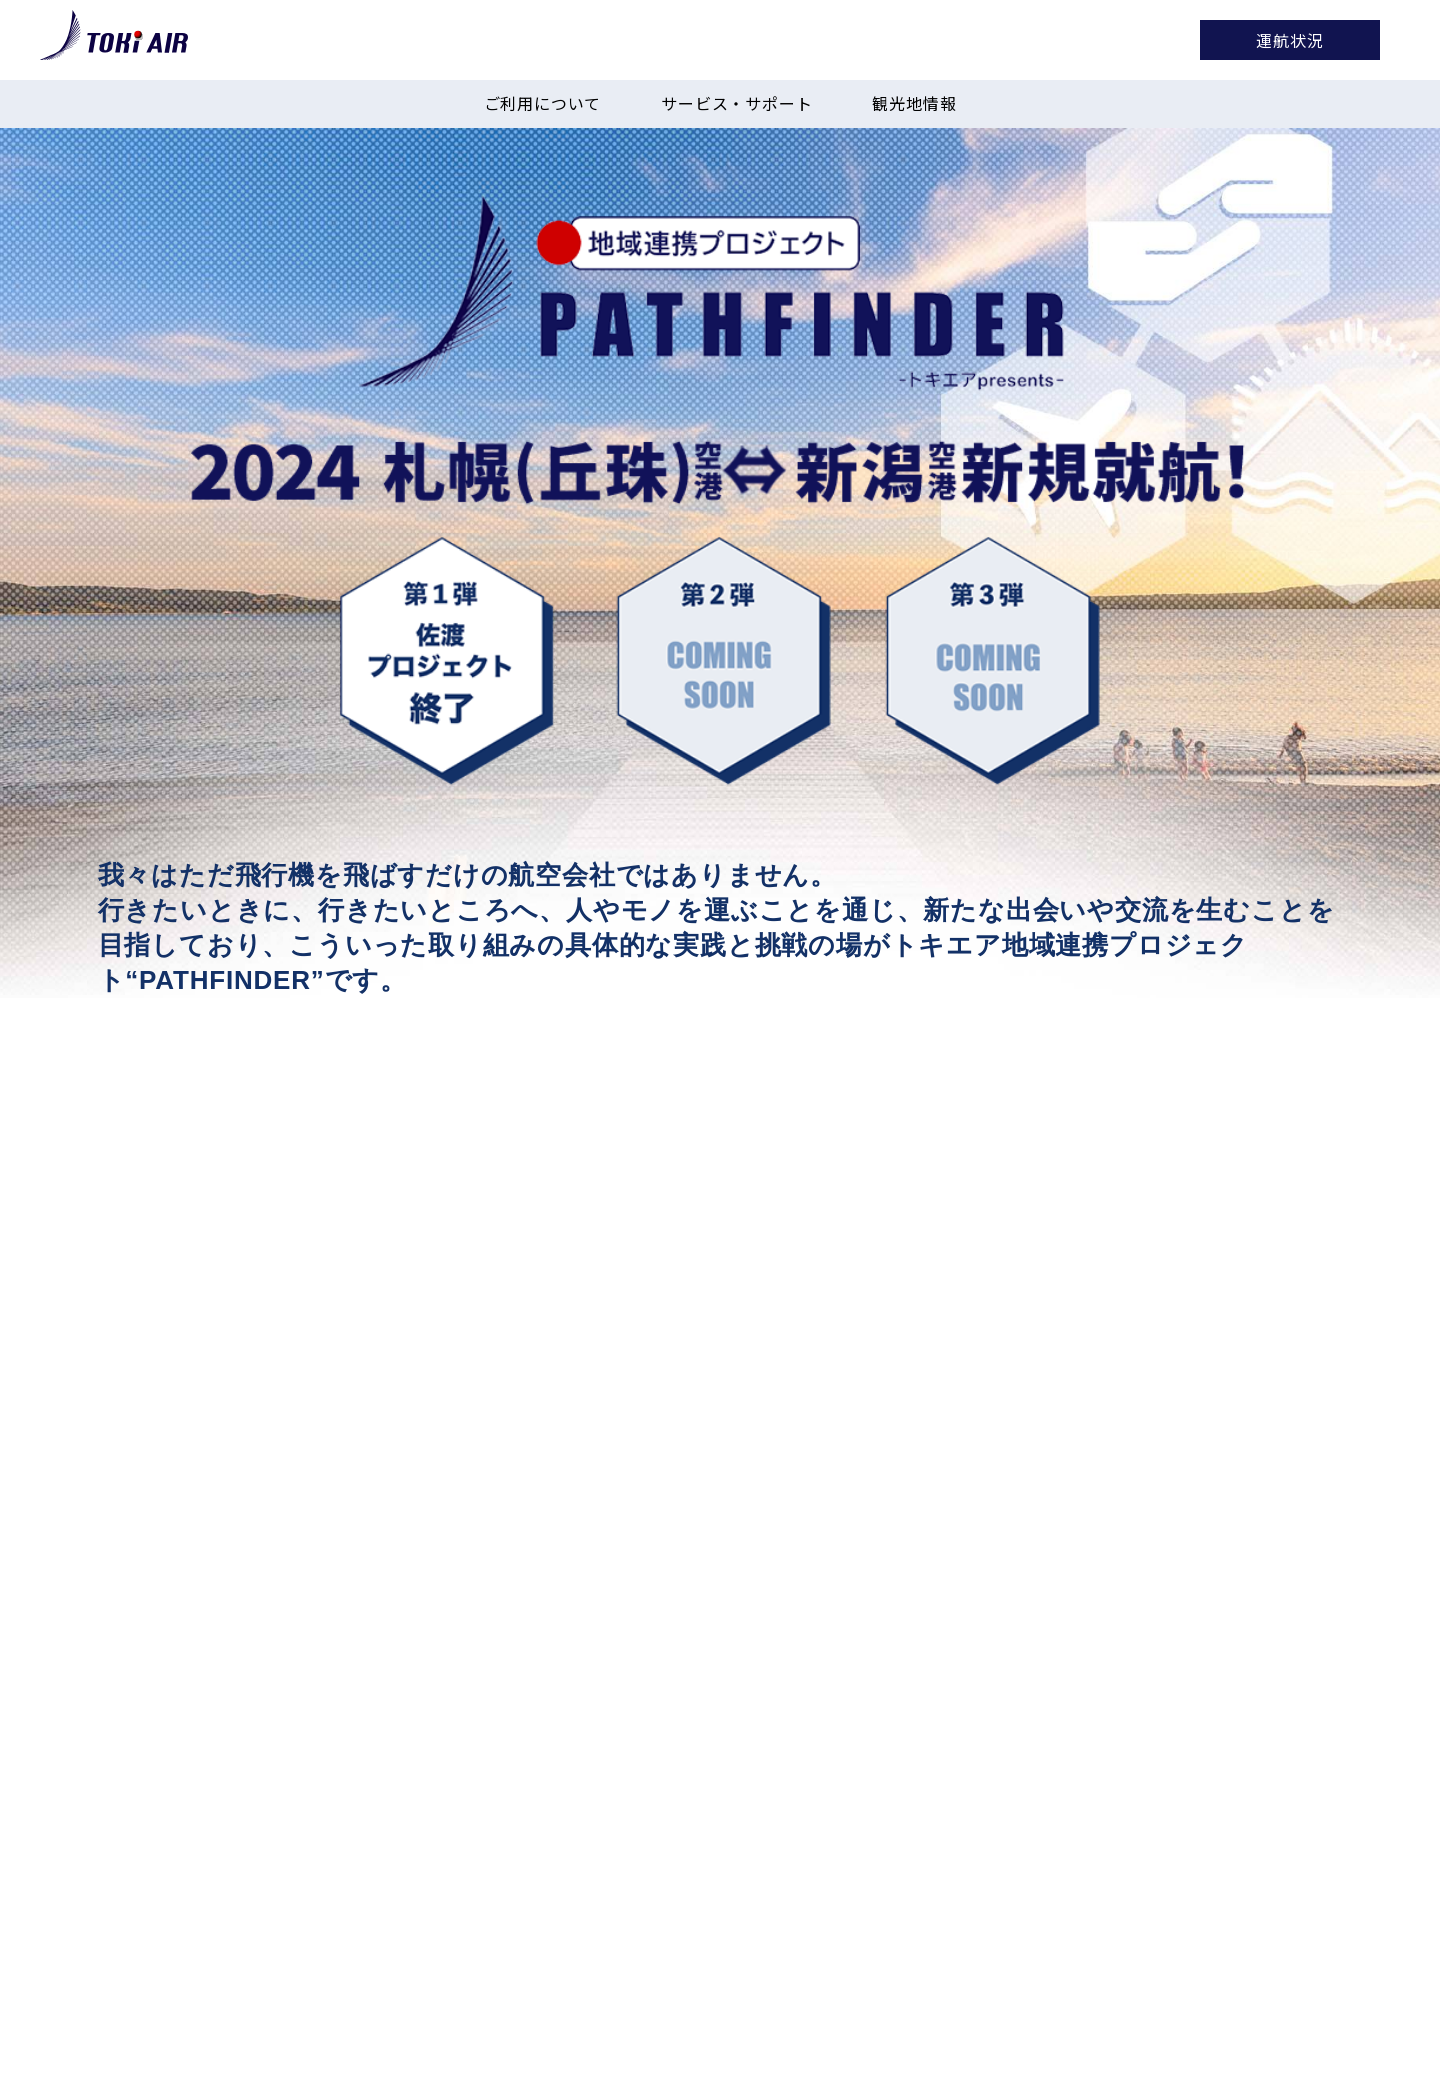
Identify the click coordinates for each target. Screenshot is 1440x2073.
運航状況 (1289, 40)
